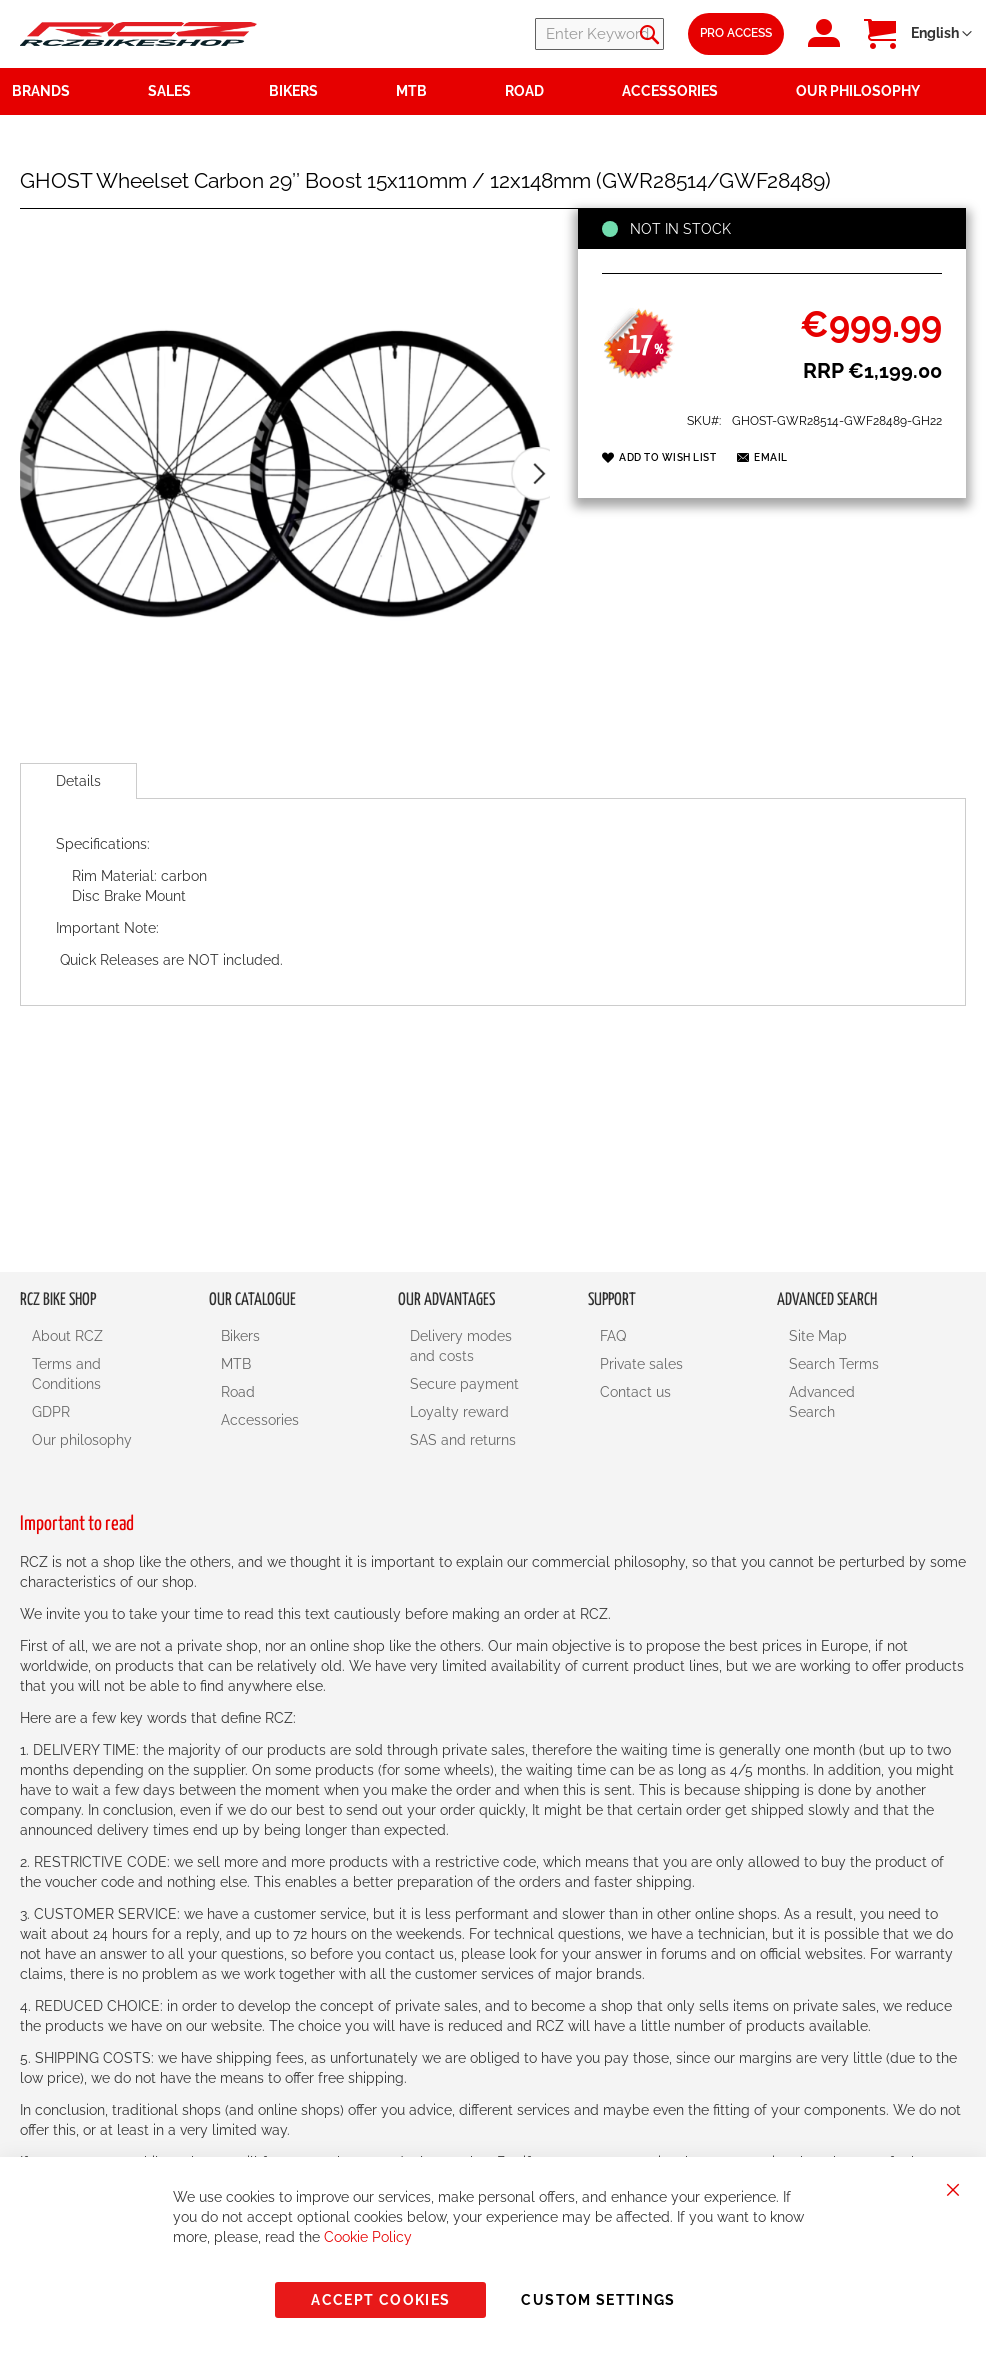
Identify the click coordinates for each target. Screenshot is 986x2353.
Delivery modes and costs (461, 1346)
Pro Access (736, 33)
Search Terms (834, 1364)
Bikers (240, 1336)
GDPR (51, 1412)
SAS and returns (463, 1440)
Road (238, 1392)
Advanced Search (822, 1402)
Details (78, 781)
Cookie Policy (368, 2237)
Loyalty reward (459, 1412)
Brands (41, 91)
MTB (236, 1364)
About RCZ (67, 1336)
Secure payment (464, 1384)
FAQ (613, 1336)
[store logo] (138, 34)
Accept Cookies (380, 2300)
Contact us (635, 1392)
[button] (941, 34)
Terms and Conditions (66, 1374)
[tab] (78, 781)
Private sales (641, 1364)
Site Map (818, 1336)
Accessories (260, 1420)
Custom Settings (598, 2300)
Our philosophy (82, 1440)
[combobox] (544, 34)
